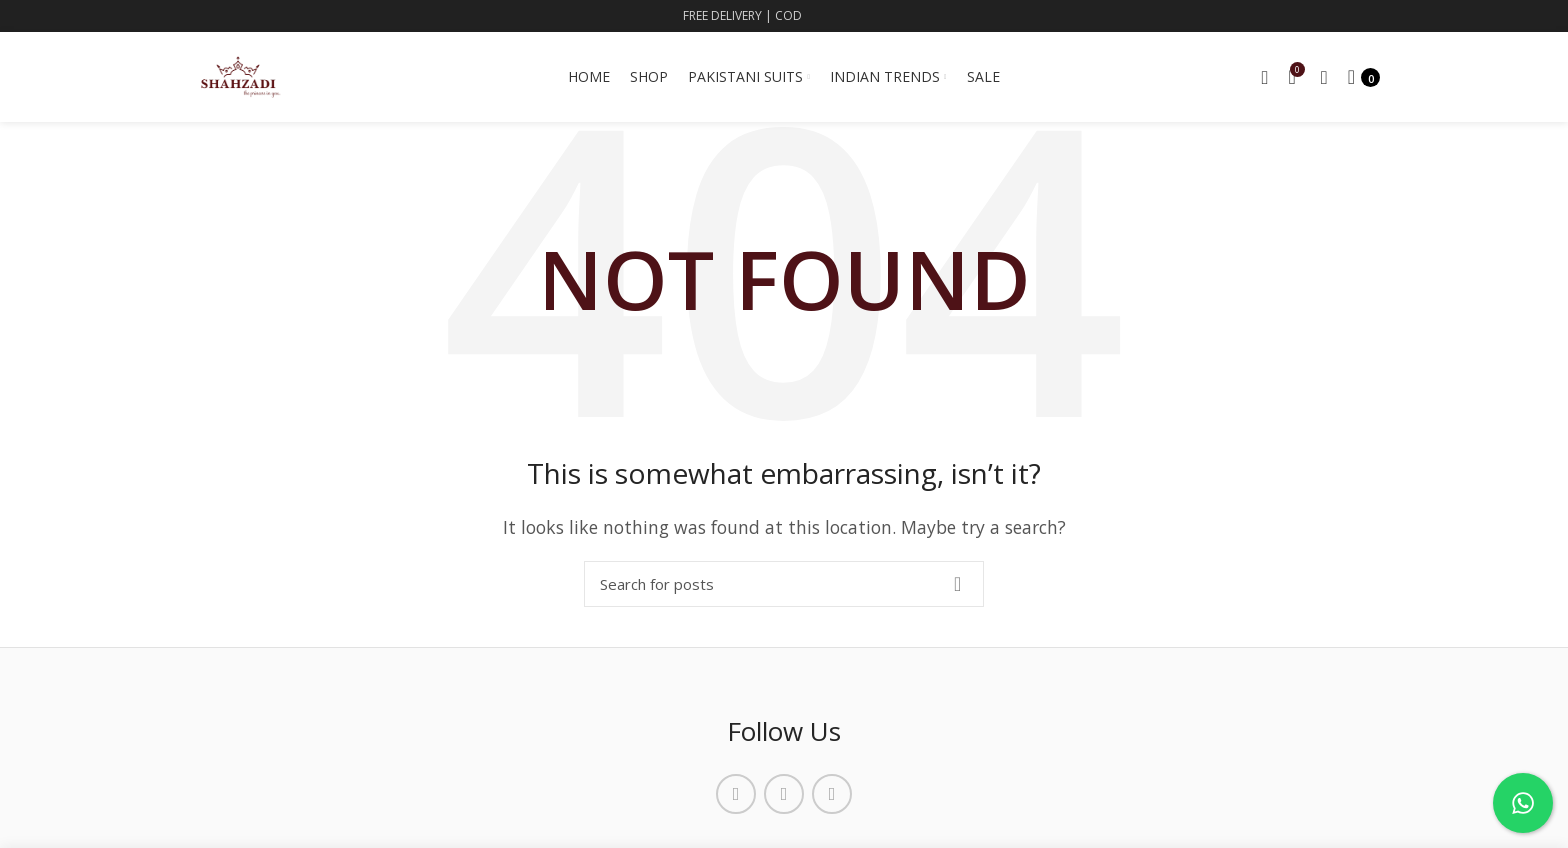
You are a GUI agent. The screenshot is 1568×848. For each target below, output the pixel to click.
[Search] (784, 584)
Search (957, 584)
